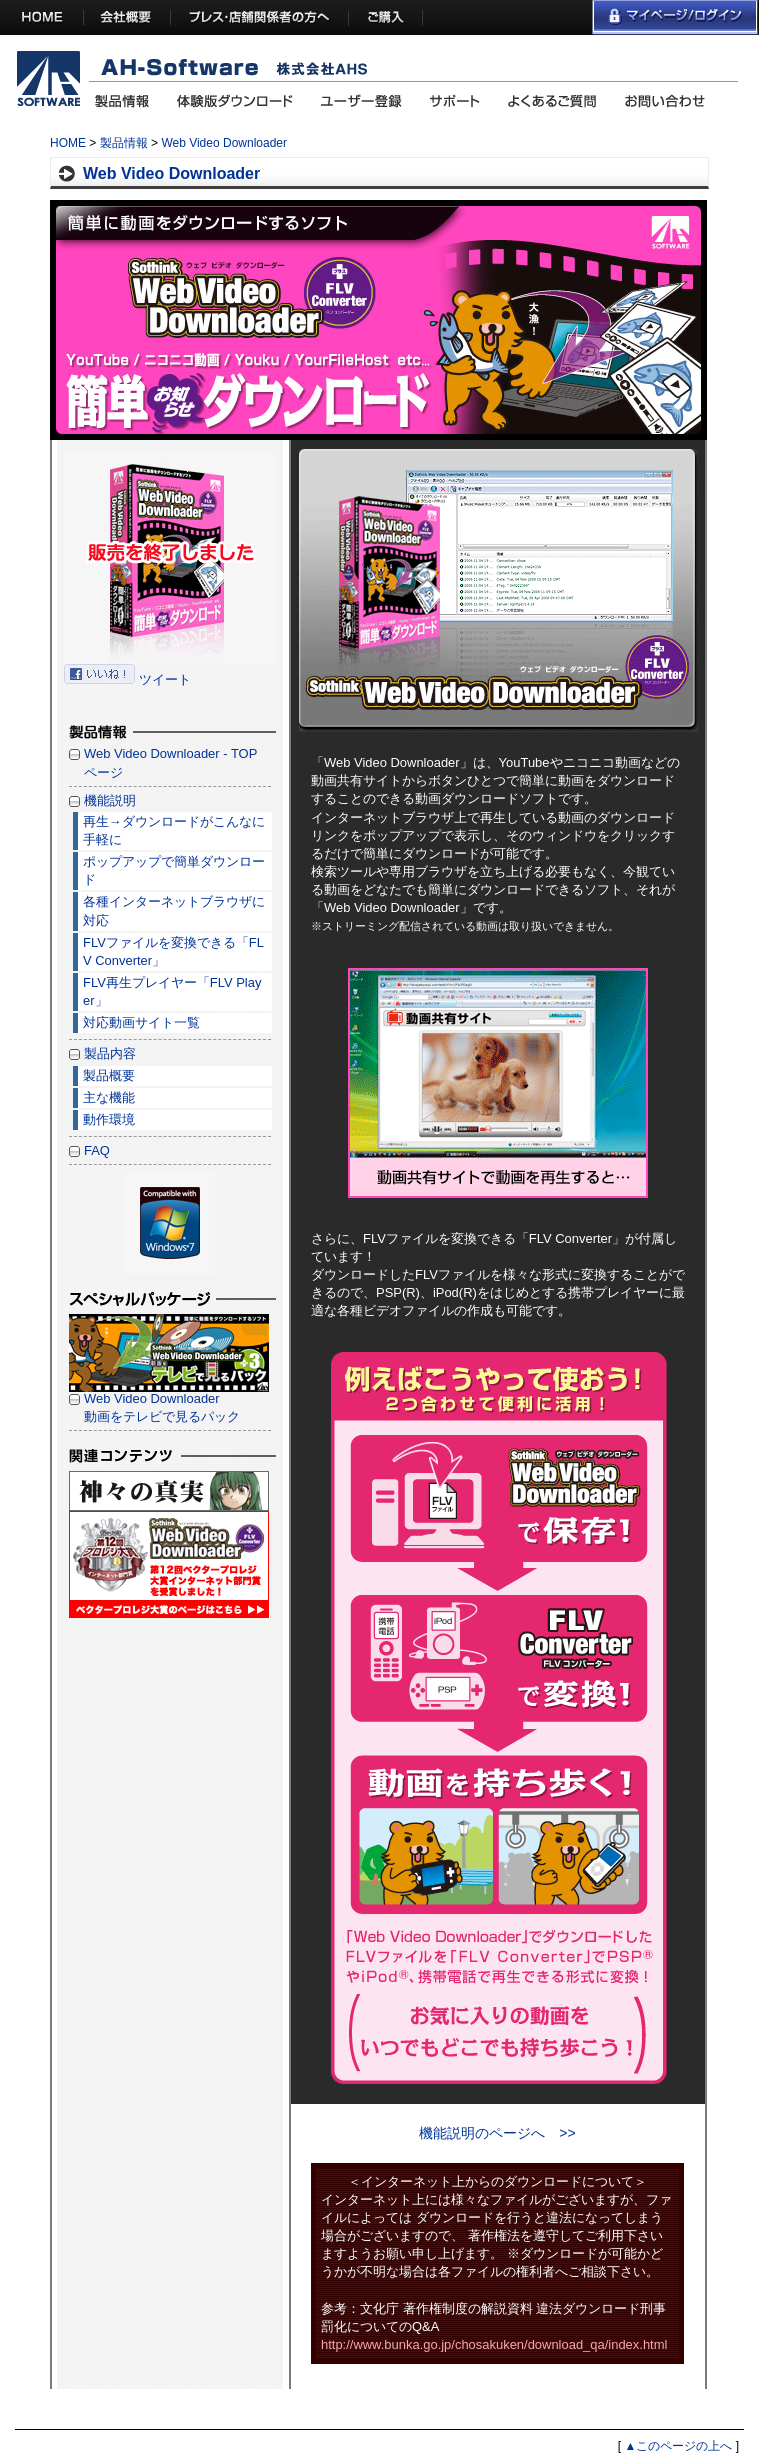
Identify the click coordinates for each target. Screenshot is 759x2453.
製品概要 (109, 1075)
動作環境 (109, 1119)
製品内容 (110, 1053)
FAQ (97, 1150)
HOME (68, 143)
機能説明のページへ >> (497, 2133)
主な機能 (109, 1097)
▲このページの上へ (678, 2446)
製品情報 (124, 143)
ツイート (165, 679)
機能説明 (110, 800)
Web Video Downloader (224, 143)
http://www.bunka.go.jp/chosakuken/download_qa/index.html (494, 2344)
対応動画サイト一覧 (141, 1022)
